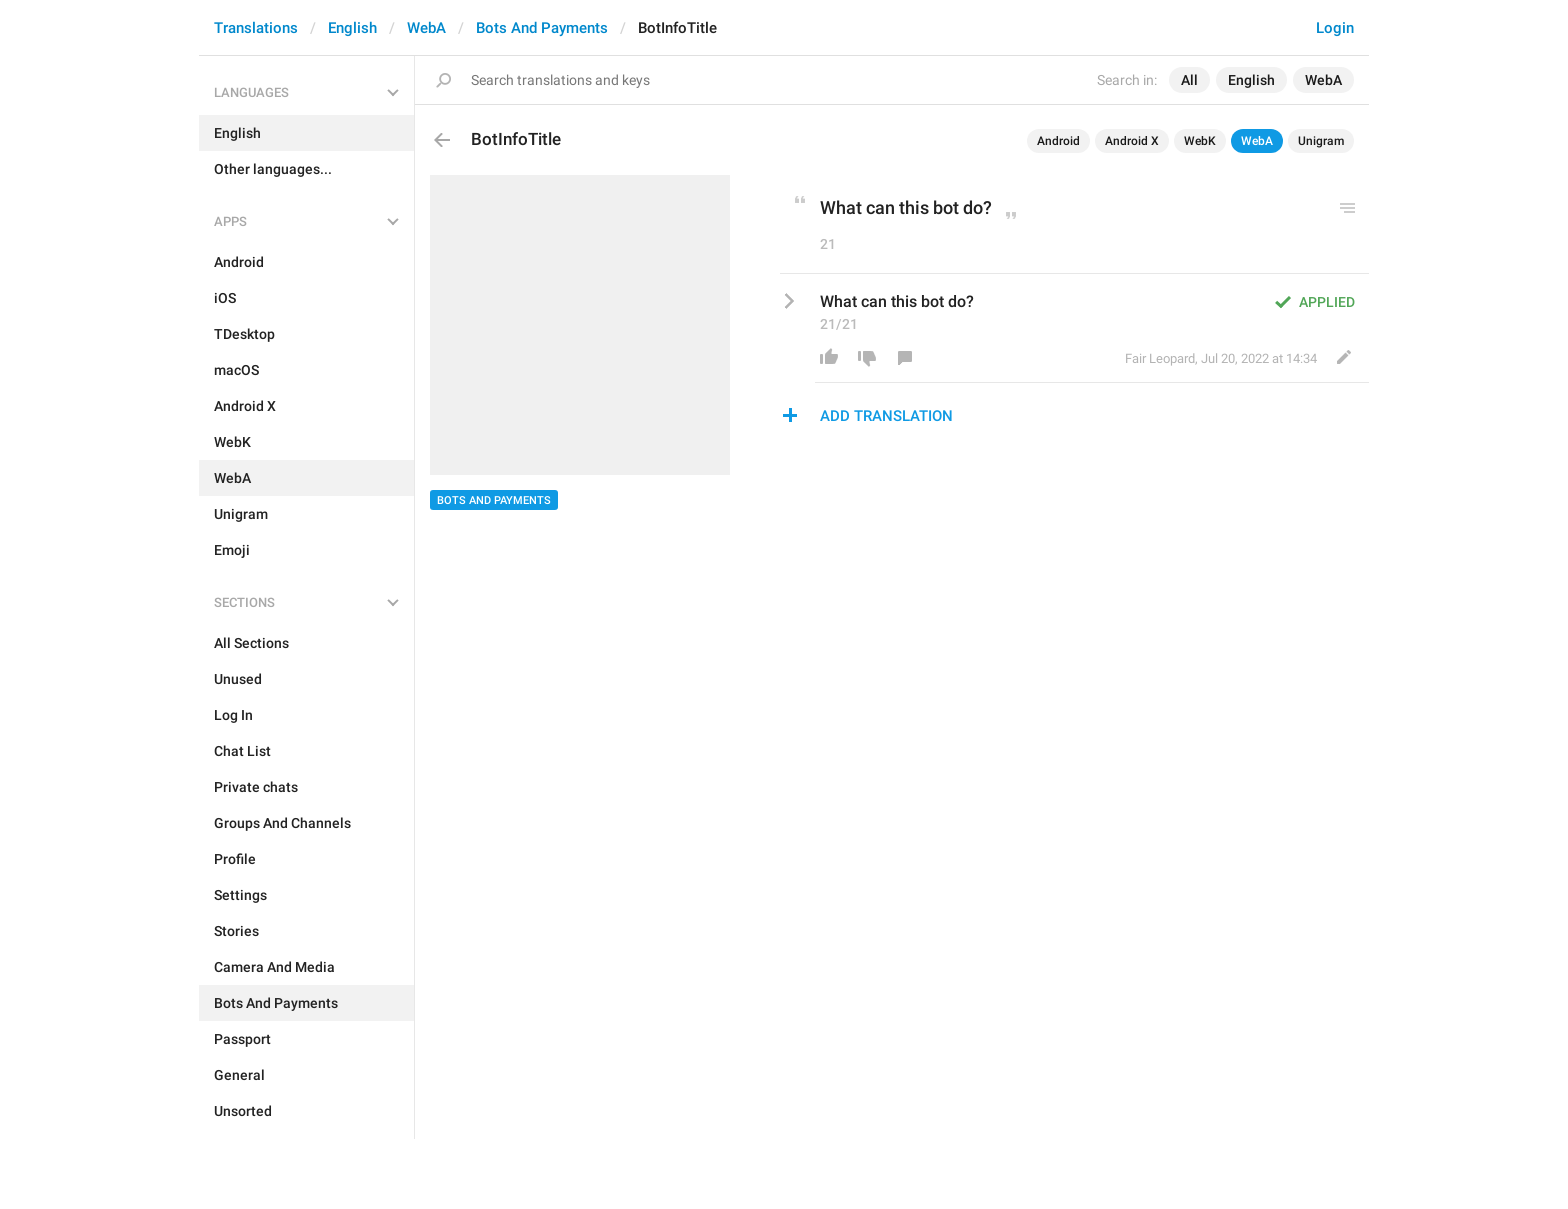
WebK (1200, 141)
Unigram (1321, 141)
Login (1335, 28)
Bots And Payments (542, 28)
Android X (1132, 141)
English (352, 28)
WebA (426, 28)
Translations (256, 28)
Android (1058, 141)
